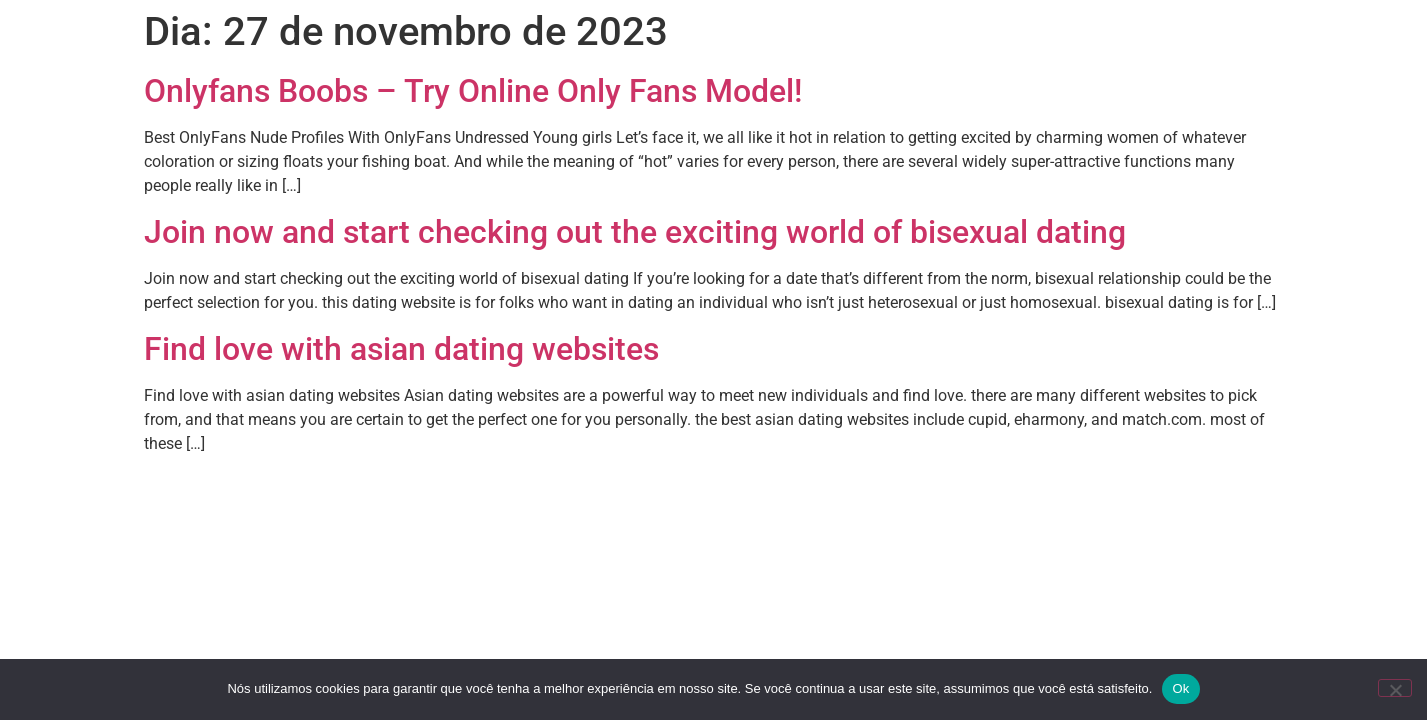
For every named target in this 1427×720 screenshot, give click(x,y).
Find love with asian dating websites (401, 349)
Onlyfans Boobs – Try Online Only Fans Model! (473, 91)
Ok (1180, 688)
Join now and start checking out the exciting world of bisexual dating (635, 232)
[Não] (1395, 688)
